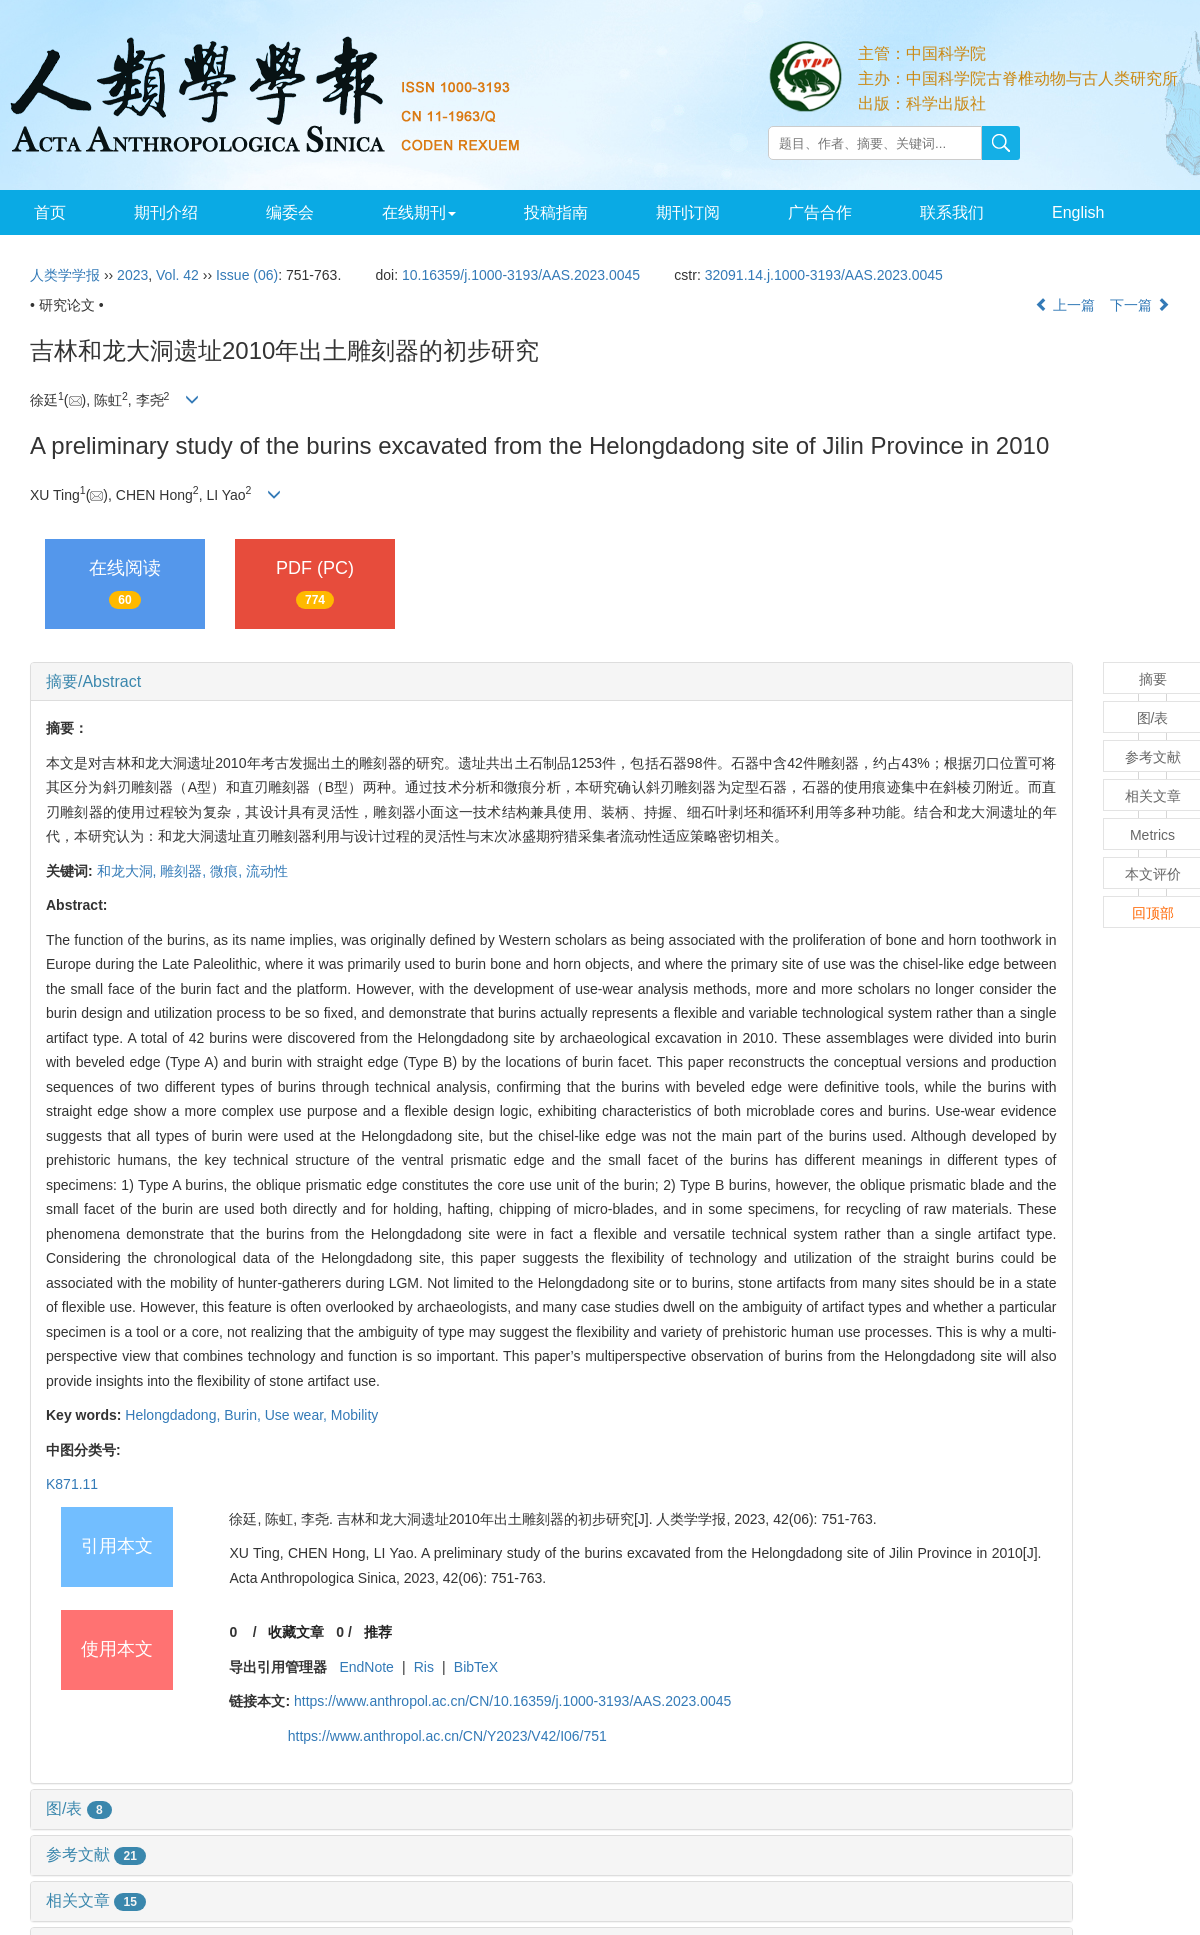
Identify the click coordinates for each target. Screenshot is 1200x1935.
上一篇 (1065, 305)
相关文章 (96, 1900)
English (1058, 212)
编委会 (284, 212)
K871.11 (72, 1484)
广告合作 (805, 212)
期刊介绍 (162, 212)
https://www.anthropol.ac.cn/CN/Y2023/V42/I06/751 (447, 1736)
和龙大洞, (129, 871)
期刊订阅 (675, 212)
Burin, (244, 1415)
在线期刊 (411, 212)
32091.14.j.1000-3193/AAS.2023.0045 (824, 275)
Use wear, (298, 1415)
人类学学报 (65, 275)
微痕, (228, 871)
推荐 (378, 1632)
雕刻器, (185, 871)
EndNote (366, 1667)
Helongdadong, (174, 1415)
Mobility (354, 1415)
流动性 (267, 871)
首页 (49, 212)
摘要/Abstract (93, 681)
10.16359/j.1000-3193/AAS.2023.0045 (521, 275)
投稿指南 (545, 212)
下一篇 (1140, 305)
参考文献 (96, 1854)
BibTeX (476, 1667)
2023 (132, 275)
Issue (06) (247, 275)
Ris (424, 1667)
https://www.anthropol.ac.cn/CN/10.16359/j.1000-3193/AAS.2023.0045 (512, 1701)
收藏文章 (296, 1632)
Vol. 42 (177, 275)
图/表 (79, 1808)
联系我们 (934, 212)
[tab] (551, 682)
